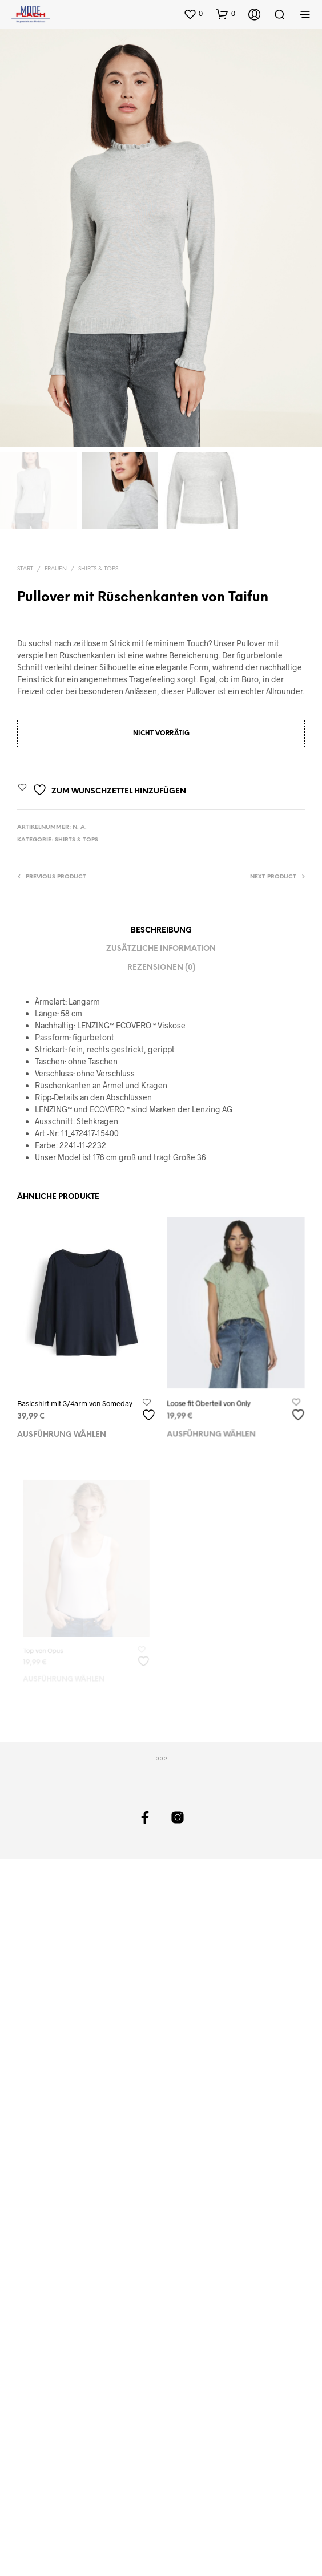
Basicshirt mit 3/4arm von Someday (74, 1402)
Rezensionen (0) (161, 967)
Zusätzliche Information (161, 949)
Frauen (56, 569)
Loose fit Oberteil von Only (210, 1398)
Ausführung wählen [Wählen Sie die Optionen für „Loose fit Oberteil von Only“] (212, 1427)
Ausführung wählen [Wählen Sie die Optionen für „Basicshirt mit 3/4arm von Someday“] (61, 1434)
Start (25, 569)
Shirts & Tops (98, 569)
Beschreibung (161, 930)
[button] (193, 13)
